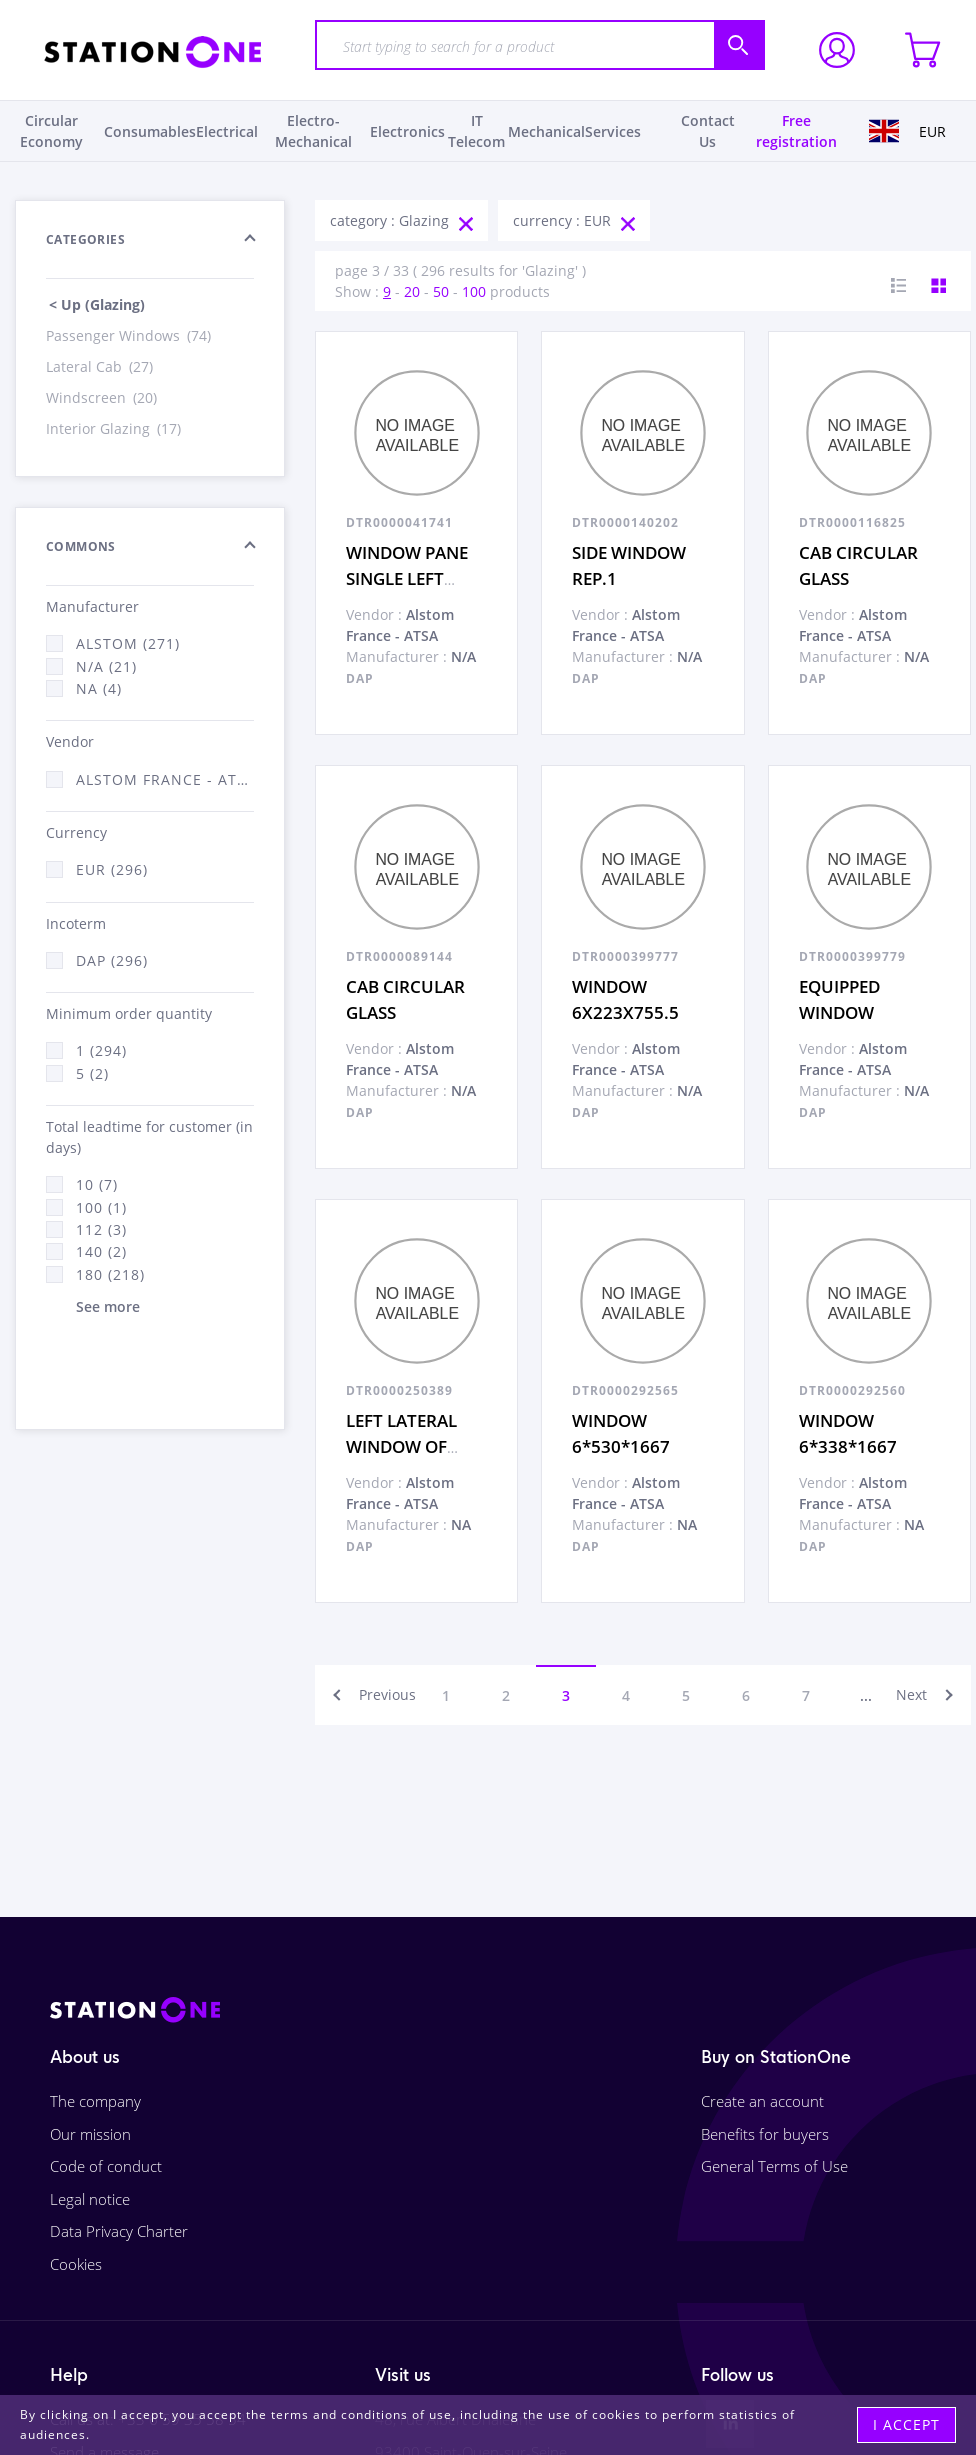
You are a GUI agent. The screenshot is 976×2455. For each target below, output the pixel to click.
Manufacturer (92, 606)
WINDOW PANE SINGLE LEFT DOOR (407, 578)
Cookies (76, 2264)
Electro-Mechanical (313, 131)
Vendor (70, 741)
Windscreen (103, 397)
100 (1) (101, 1207)
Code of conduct (106, 2166)
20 (412, 291)
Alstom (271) (128, 643)
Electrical (227, 131)
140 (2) (101, 1251)
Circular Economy (51, 131)
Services (613, 131)
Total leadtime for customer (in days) (149, 1137)
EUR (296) (112, 869)
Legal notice (90, 2199)
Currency (76, 832)
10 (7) (97, 1184)
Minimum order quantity (129, 1013)
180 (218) (110, 1274)
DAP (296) (112, 960)
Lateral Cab (101, 366)
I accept (906, 2424)
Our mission (90, 2134)
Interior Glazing (115, 428)
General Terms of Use (774, 2166)
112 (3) (101, 1229)
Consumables (150, 131)
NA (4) (99, 688)
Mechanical (546, 131)
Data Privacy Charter (119, 2231)
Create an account (762, 2101)
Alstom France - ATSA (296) (165, 779)
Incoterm (76, 923)
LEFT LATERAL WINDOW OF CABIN (401, 1446)
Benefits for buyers (765, 2134)
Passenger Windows (130, 335)
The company (95, 2101)
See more (108, 1306)
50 (441, 291)
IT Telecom (476, 131)
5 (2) (92, 1073)
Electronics (407, 131)
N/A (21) (106, 666)
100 (474, 291)
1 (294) (101, 1050)
